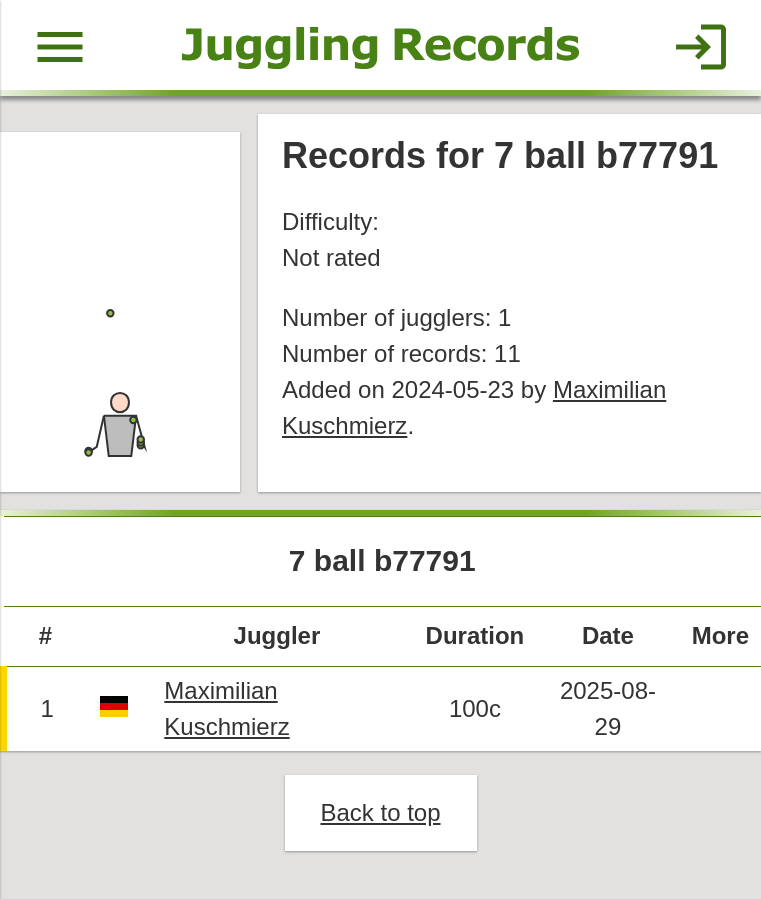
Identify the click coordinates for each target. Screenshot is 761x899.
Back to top (380, 812)
